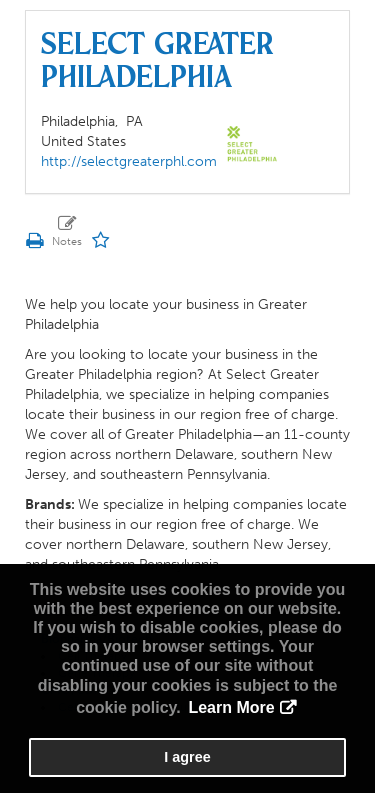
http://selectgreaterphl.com (129, 161)
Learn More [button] (231, 707)
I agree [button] (187, 757)
